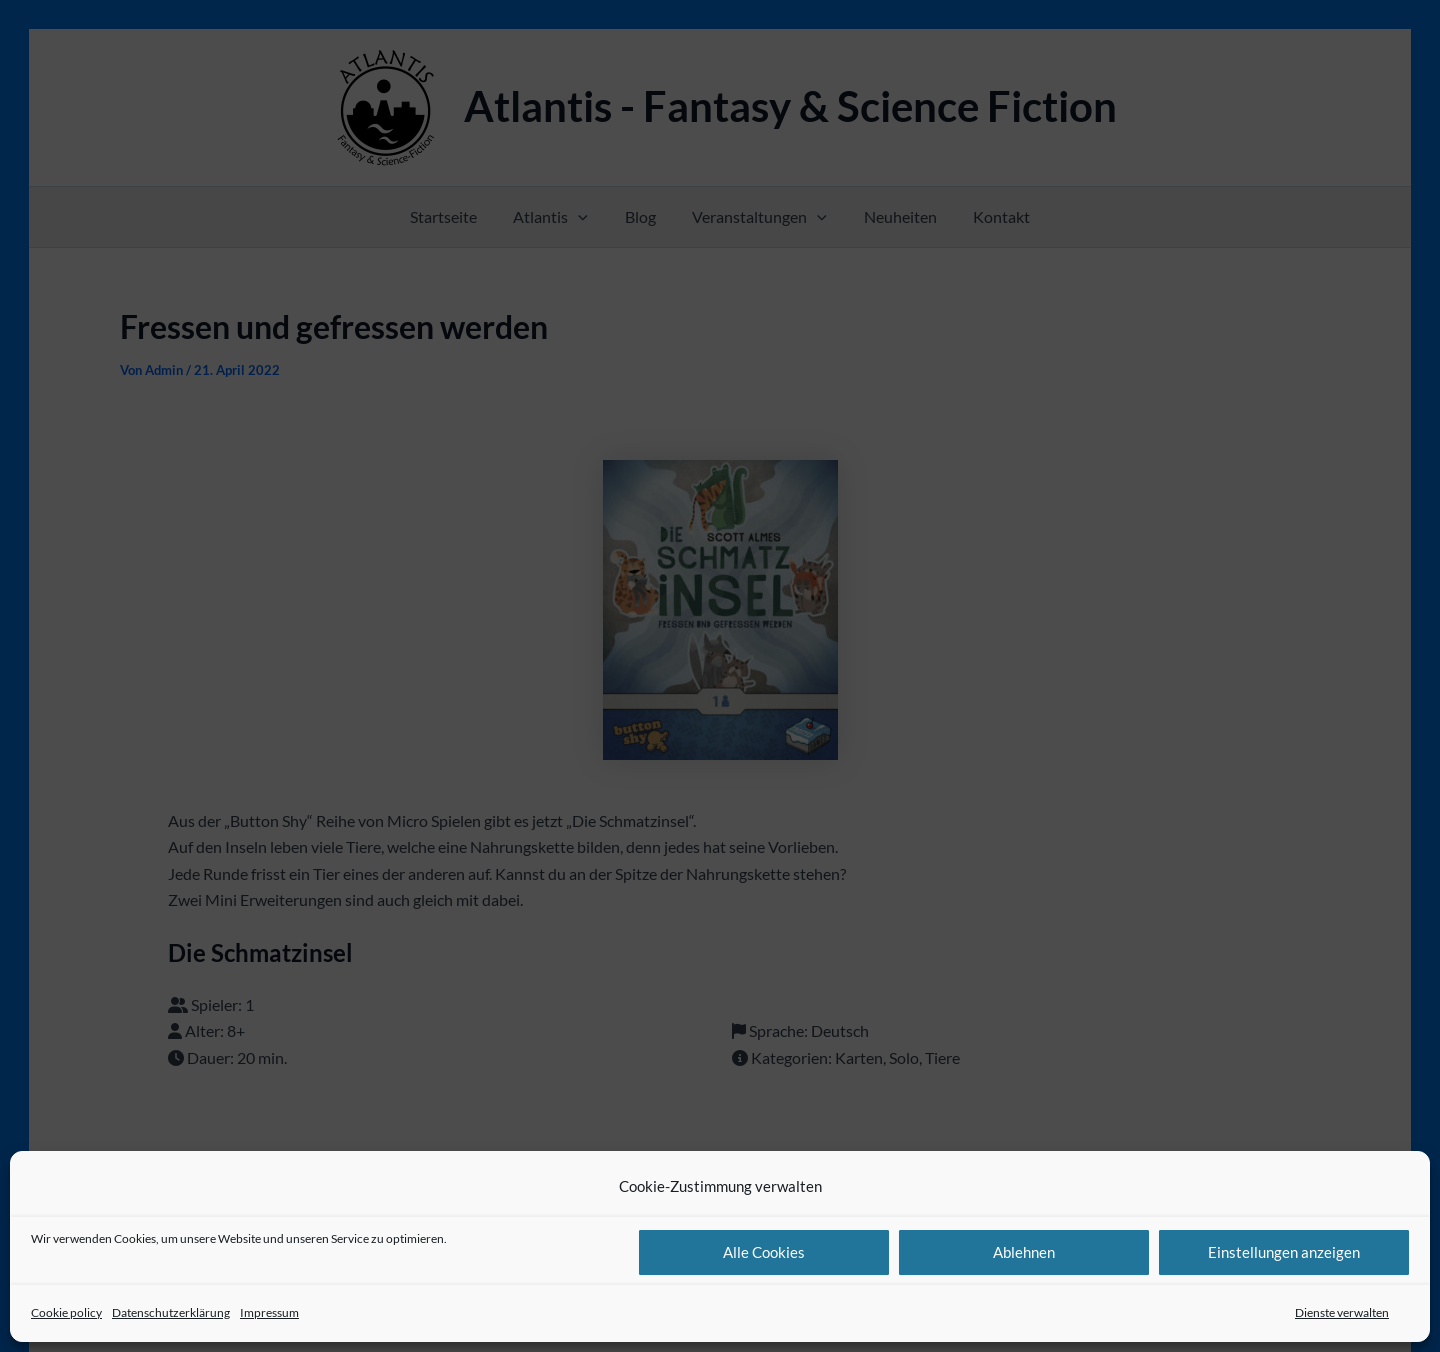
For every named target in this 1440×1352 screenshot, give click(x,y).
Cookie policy (66, 1312)
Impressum (269, 1312)
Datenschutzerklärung (171, 1312)
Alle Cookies (764, 1252)
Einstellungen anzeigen (1284, 1252)
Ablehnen (1024, 1252)
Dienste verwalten (1342, 1312)
